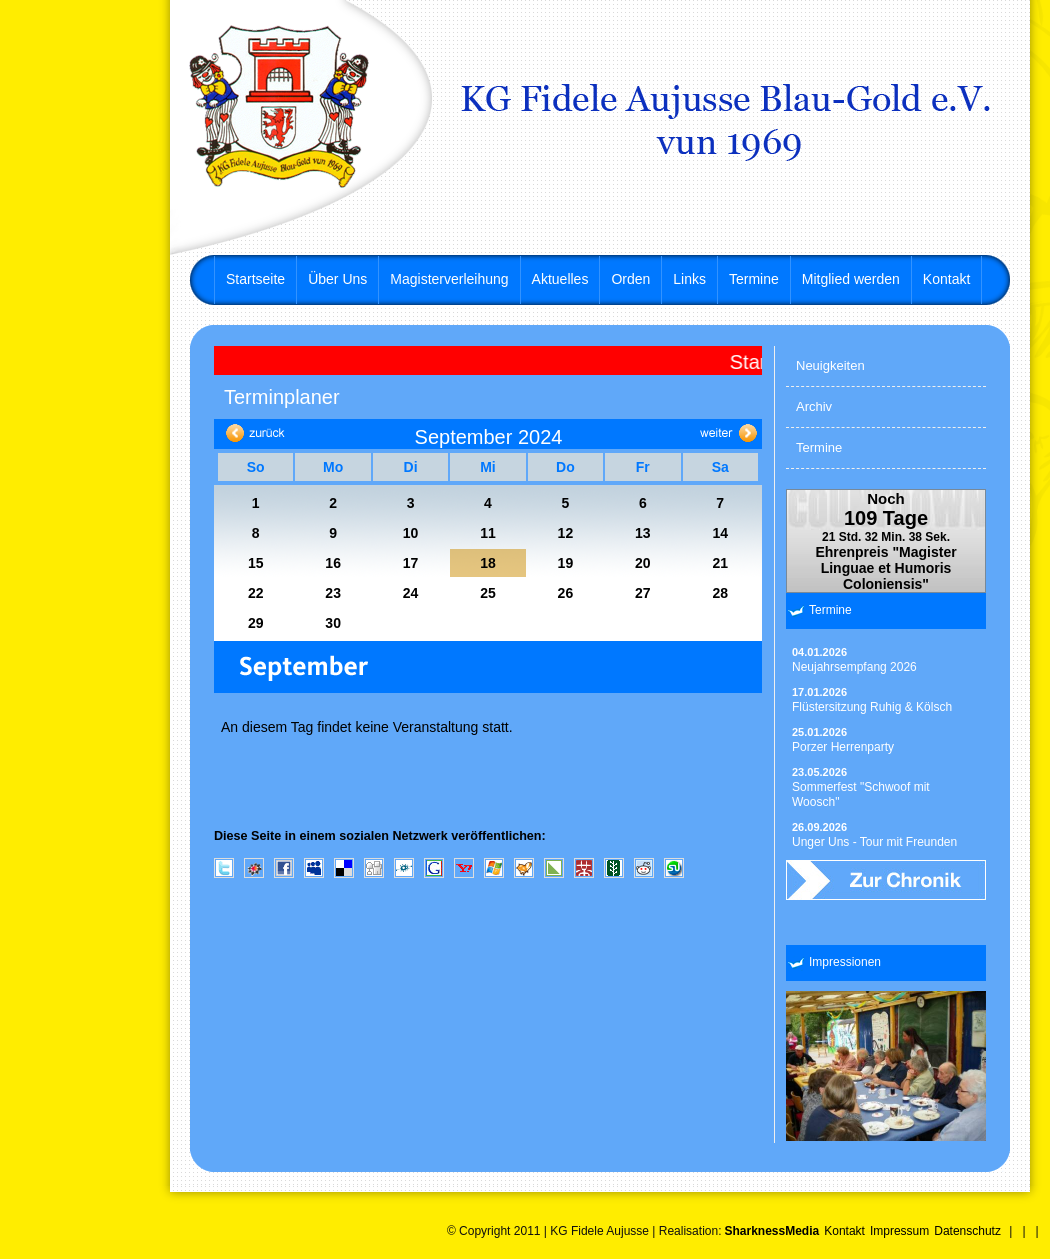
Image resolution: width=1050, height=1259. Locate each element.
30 (333, 623)
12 (566, 533)
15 (256, 563)
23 (333, 593)
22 (256, 593)
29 (256, 623)
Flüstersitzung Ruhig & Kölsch (872, 700)
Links (689, 279)
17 (411, 563)
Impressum (899, 1231)
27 (643, 593)
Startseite (255, 279)
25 (488, 593)
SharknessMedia (771, 1231)
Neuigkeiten (830, 365)
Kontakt (946, 279)
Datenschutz (967, 1231)
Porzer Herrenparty (843, 740)
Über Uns (337, 279)
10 (411, 533)
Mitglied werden (851, 279)
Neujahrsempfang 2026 (854, 660)
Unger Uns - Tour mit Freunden (874, 835)
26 (566, 593)
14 (720, 533)
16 (333, 563)
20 (643, 563)
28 (720, 593)
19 (566, 563)
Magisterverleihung (449, 279)
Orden (630, 279)
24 (411, 593)
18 (488, 563)
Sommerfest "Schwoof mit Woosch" (861, 787)
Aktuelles (560, 279)
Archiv (814, 406)
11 (488, 533)
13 (643, 533)
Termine (754, 279)
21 (720, 563)
